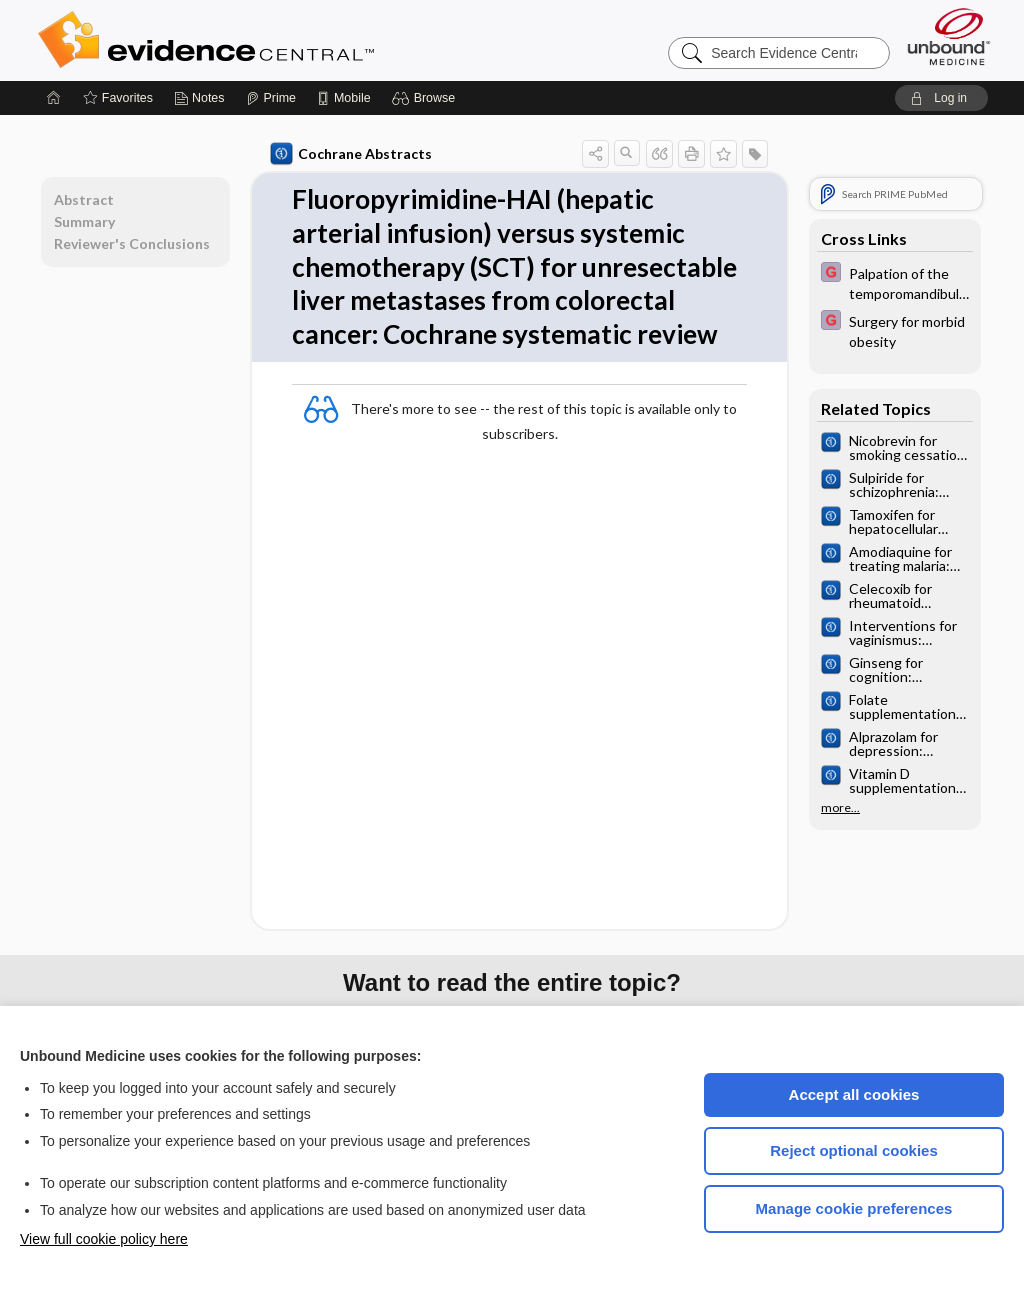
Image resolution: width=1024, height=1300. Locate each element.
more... (840, 808)
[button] (426, 98)
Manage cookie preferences (854, 1208)
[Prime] (271, 98)
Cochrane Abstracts (351, 154)
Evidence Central (286, 40)
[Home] (54, 98)
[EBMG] (895, 282)
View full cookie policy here (104, 1239)
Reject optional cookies (854, 1150)
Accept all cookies (854, 1094)
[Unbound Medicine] (949, 36)
